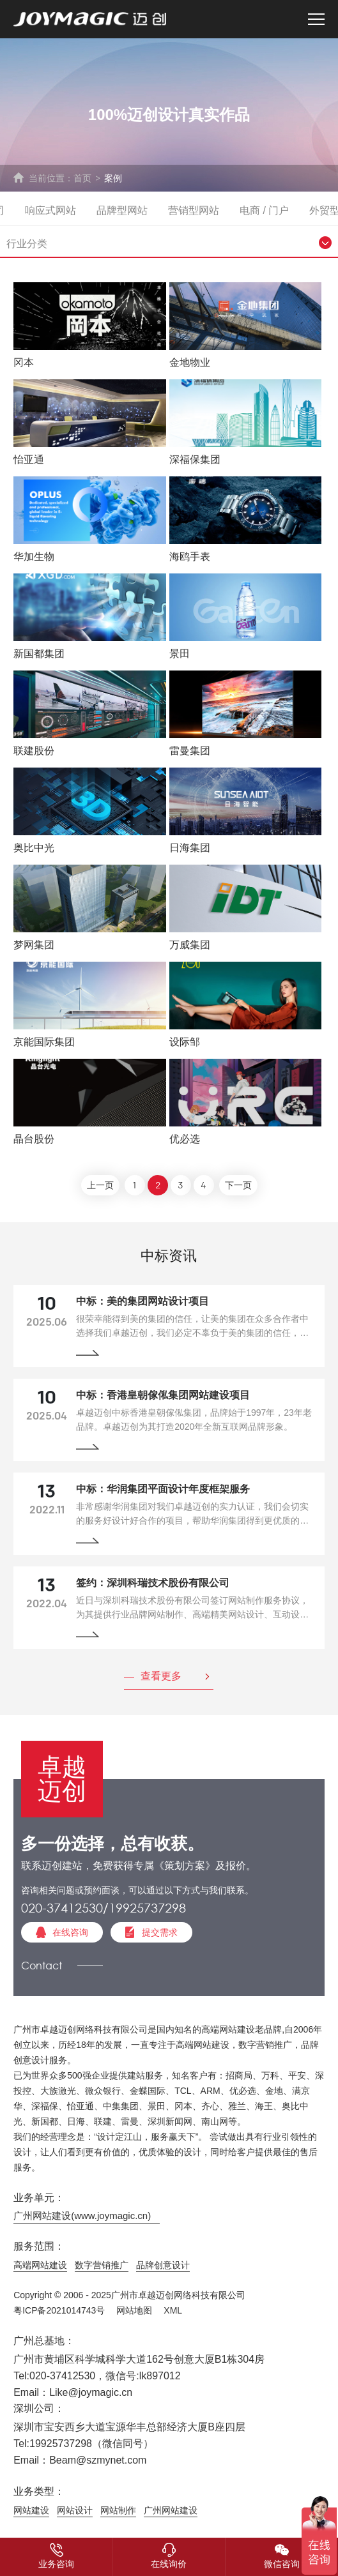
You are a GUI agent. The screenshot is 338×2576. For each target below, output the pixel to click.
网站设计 (75, 2510)
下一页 (238, 1186)
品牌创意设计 (163, 2265)
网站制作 (118, 2510)
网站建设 (31, 2510)
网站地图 (134, 2310)
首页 (82, 178)
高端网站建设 (40, 2265)
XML (173, 2310)
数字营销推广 (101, 2265)
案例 (113, 178)
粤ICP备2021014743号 (59, 2310)
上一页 (100, 1186)
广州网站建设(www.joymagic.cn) (82, 2215)
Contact (41, 1965)
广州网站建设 (170, 2510)
